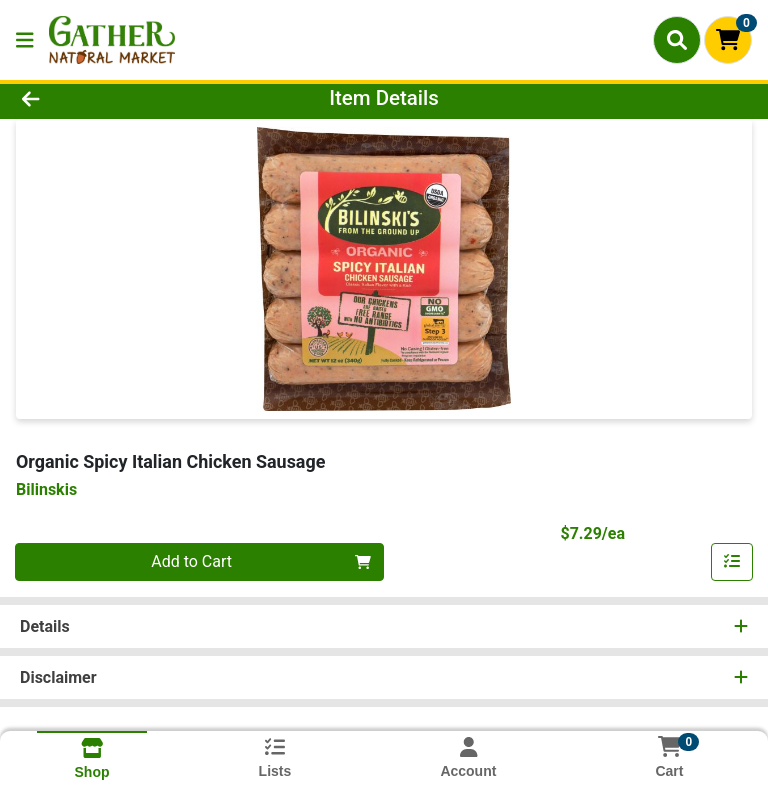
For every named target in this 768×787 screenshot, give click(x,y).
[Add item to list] (732, 562)
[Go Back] (108, 98)
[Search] (677, 40)
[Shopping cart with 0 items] (728, 40)
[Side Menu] (25, 40)
